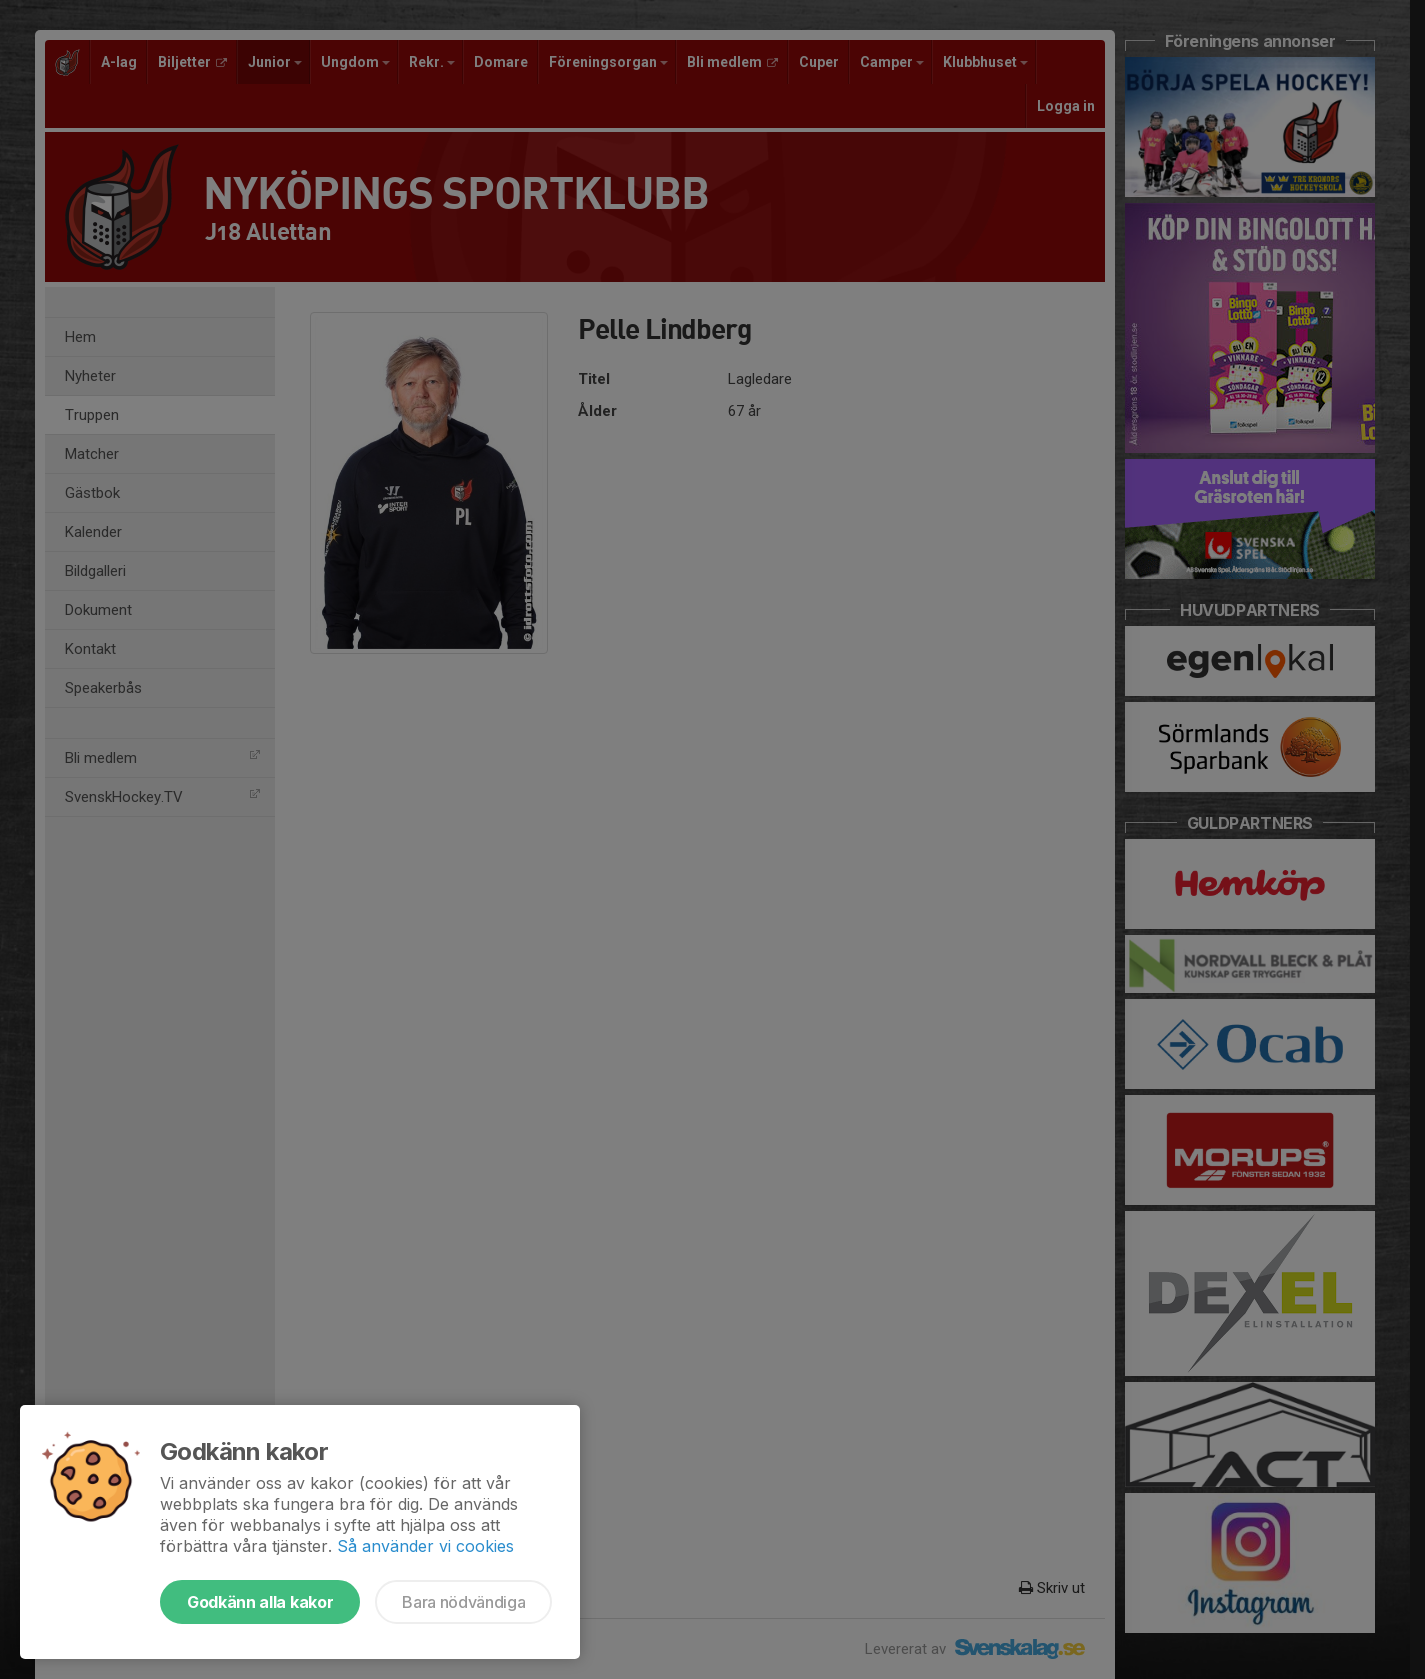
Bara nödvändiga (463, 1602)
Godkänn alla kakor (260, 1602)
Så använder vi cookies (425, 1546)
